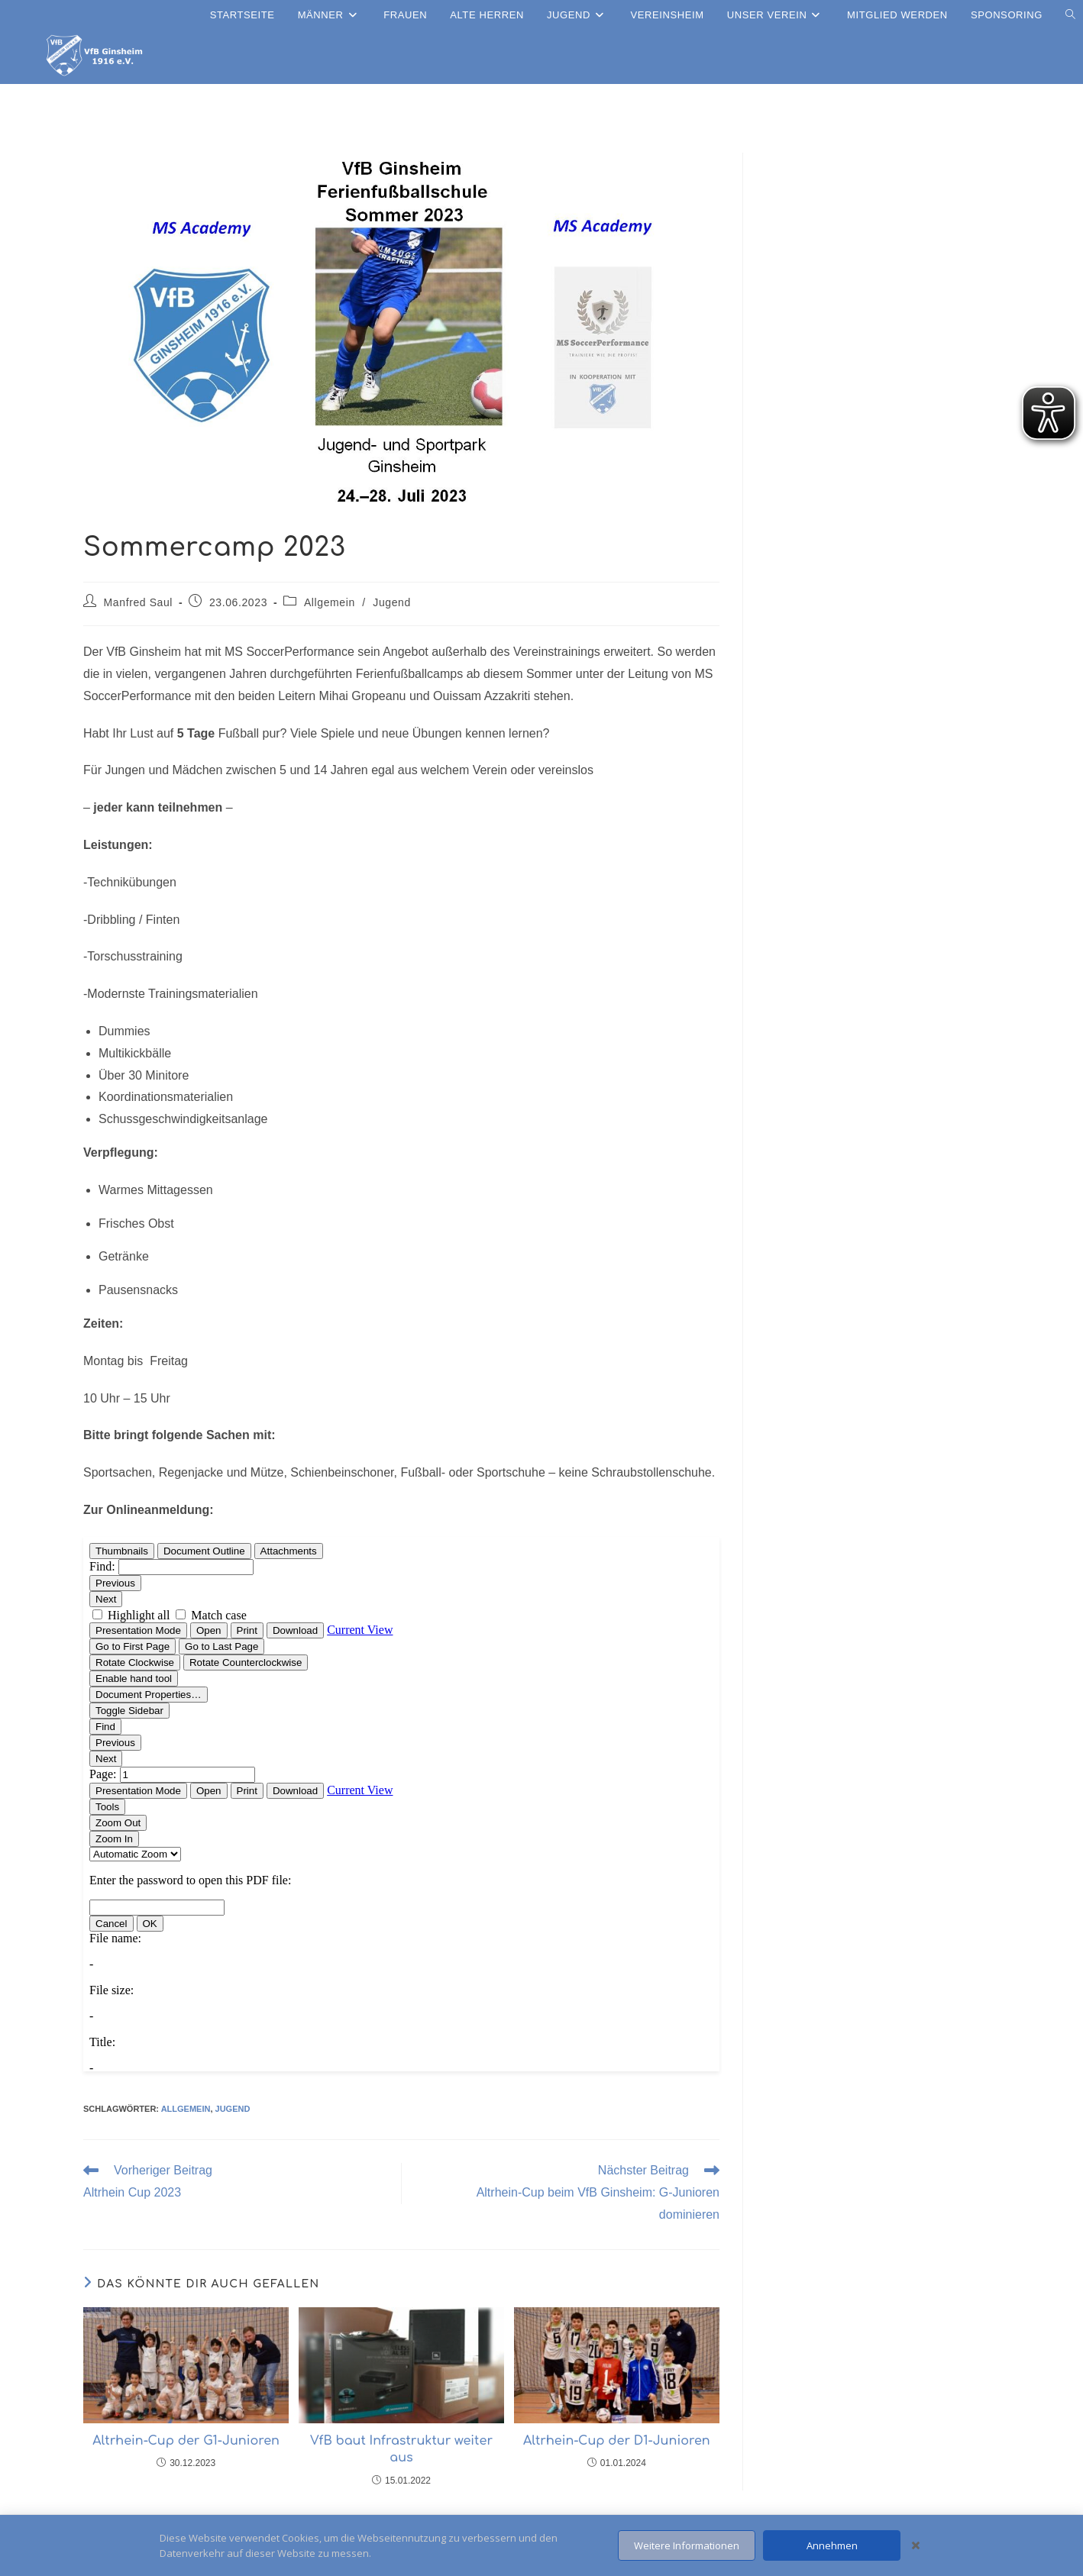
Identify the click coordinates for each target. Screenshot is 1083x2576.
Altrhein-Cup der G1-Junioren (186, 2441)
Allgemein (329, 602)
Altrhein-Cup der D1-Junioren (616, 2441)
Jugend (392, 602)
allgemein (186, 2108)
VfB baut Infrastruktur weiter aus (401, 2449)
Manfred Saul (138, 602)
